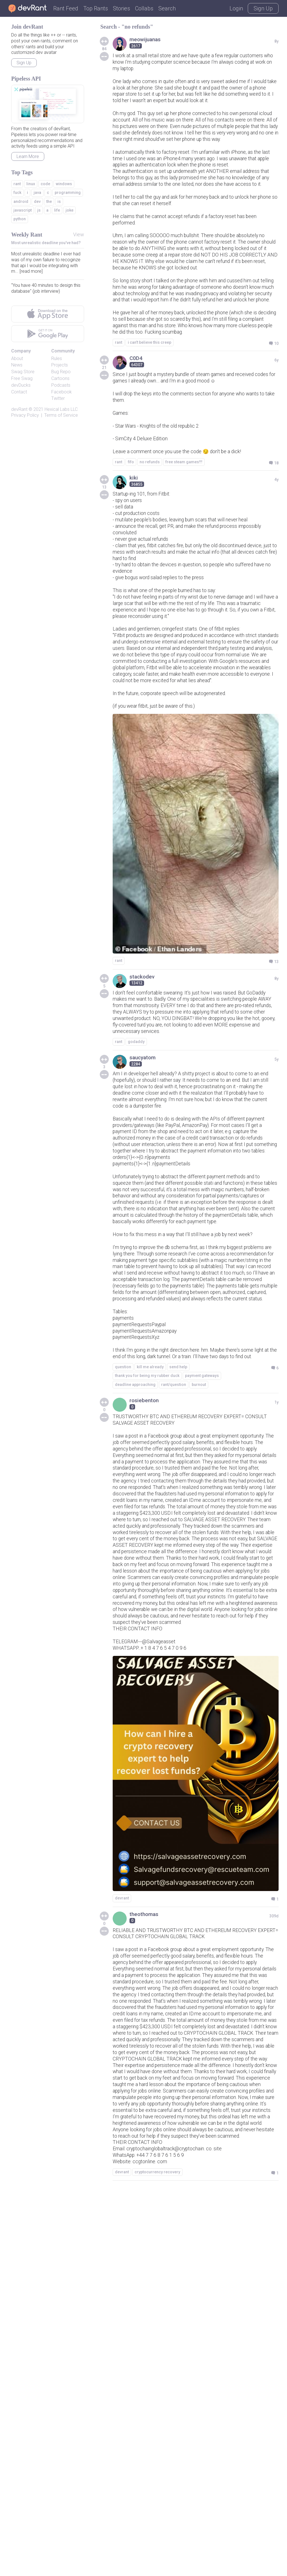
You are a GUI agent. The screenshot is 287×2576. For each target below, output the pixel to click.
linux (30, 184)
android (20, 201)
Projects (59, 365)
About (17, 358)
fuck (17, 192)
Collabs (144, 8)
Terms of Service (61, 415)
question (123, 1600)
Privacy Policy (25, 415)
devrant (122, 2207)
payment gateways (202, 1609)
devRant (19, 409)
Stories (121, 8)
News (16, 365)
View (78, 234)
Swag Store (22, 371)
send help (178, 1600)
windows (64, 184)
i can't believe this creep (149, 424)
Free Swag (22, 378)
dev (37, 201)
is (59, 201)
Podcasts (60, 385)
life (57, 210)
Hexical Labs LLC (61, 409)
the (49, 201)
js (39, 210)
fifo (131, 555)
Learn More (28, 156)
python (19, 219)
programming (68, 192)
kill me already (150, 1600)
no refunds (150, 555)
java (37, 192)
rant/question (173, 1618)
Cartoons (60, 378)
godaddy (136, 1192)
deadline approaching (135, 1618)
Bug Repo (61, 371)
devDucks (21, 385)
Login (236, 8)
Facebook (61, 392)
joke (69, 210)
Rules (56, 358)
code (45, 184)
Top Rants (95, 8)
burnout (199, 1618)
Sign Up (263, 8)
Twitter (58, 398)
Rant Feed (65, 8)
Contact (19, 392)
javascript (22, 210)
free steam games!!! (183, 555)
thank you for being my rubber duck (147, 1609)
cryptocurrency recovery (157, 2557)
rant (118, 424)
